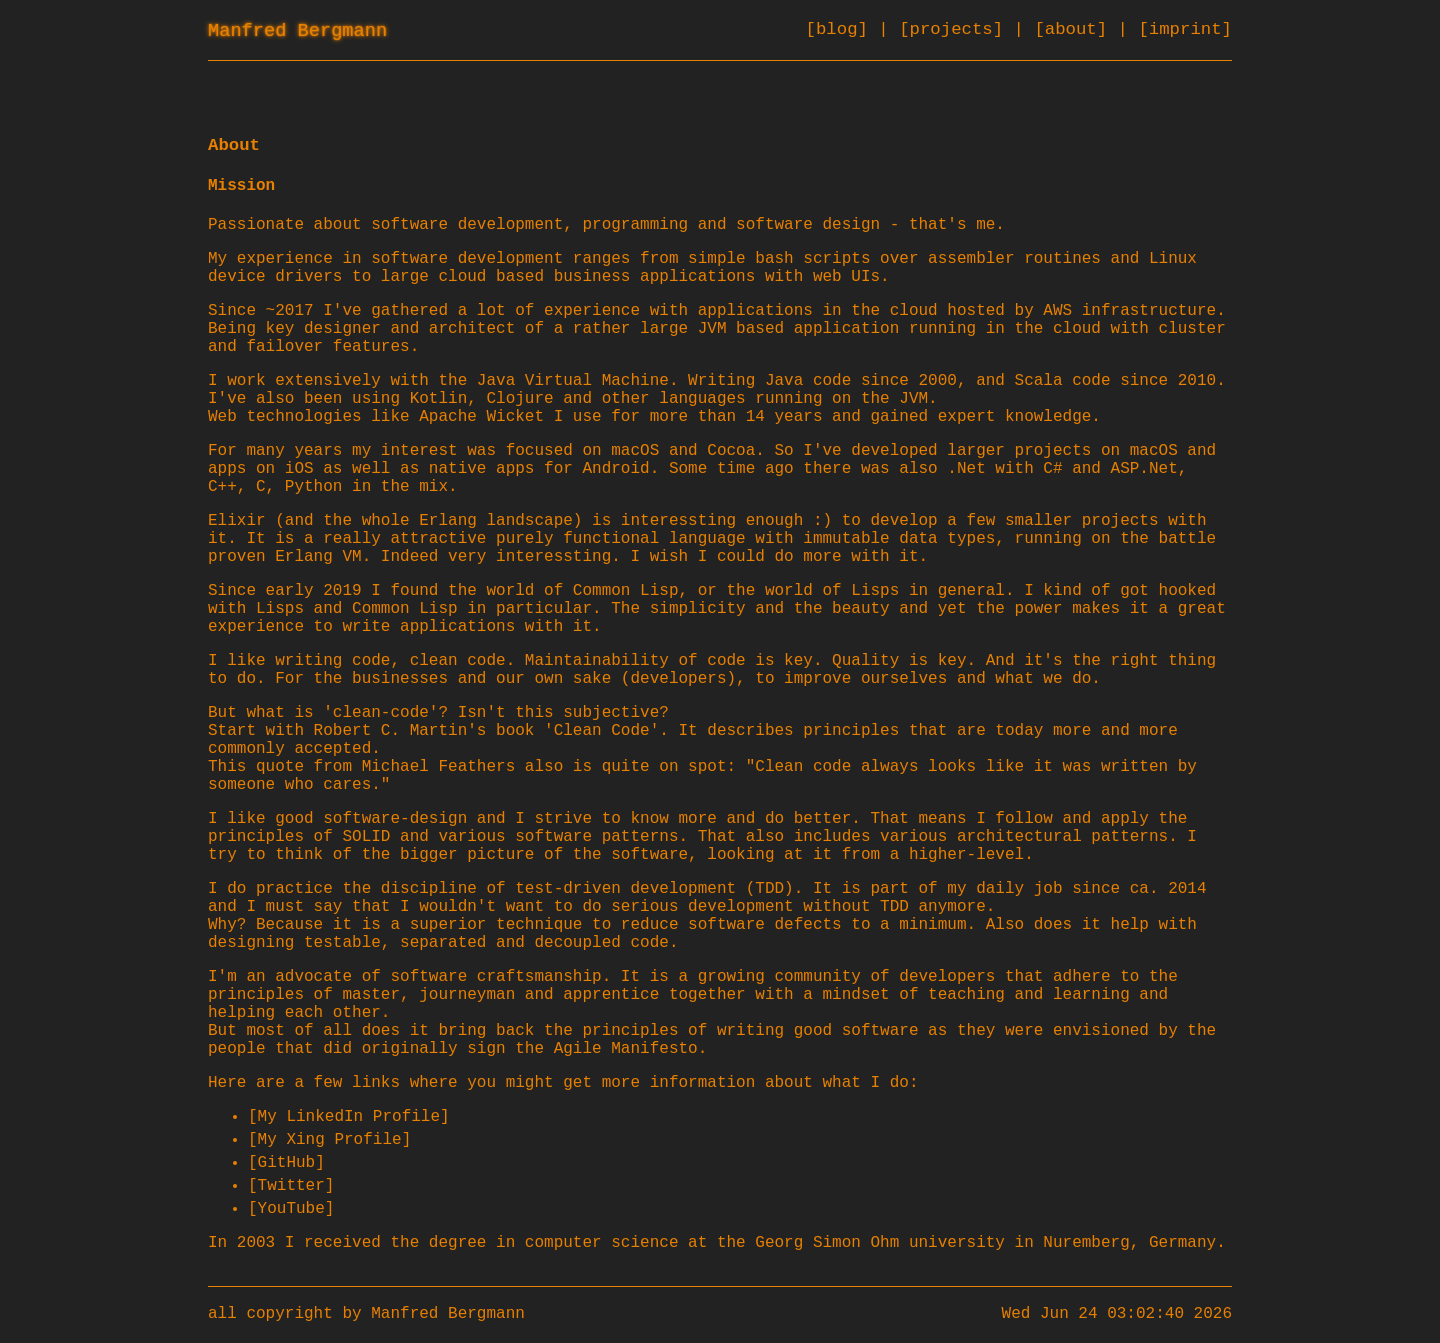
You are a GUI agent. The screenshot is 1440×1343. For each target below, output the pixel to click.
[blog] (842, 29)
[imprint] (1185, 29)
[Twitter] (291, 1186)
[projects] (956, 29)
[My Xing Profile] (329, 1140)
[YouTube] (291, 1209)
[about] (1075, 29)
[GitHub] (286, 1163)
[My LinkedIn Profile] (349, 1117)
